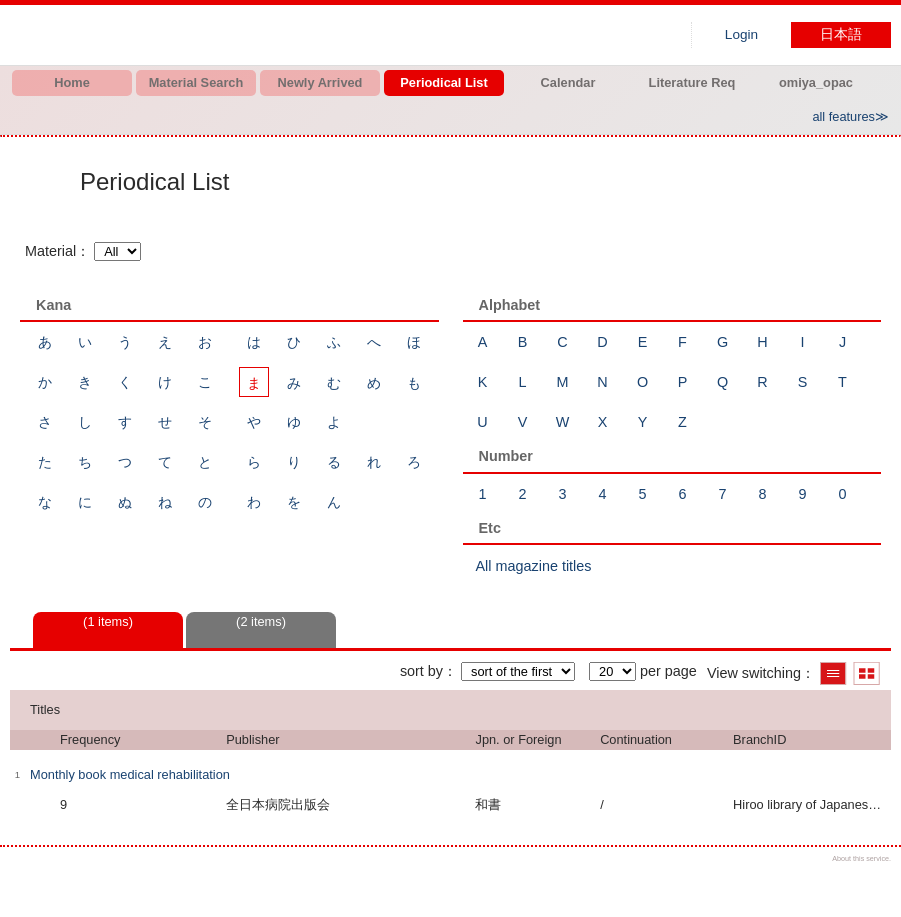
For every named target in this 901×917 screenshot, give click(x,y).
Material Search (196, 82)
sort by (421, 671)
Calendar (568, 82)
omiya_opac (816, 82)
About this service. (861, 858)
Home (72, 82)
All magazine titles (534, 566)
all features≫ (850, 116)
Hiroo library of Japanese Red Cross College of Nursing (220, 35)
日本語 (841, 34)
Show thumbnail (866, 673)
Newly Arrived (320, 82)
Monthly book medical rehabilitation (130, 774)
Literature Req (692, 82)
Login (741, 34)
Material (50, 251)
